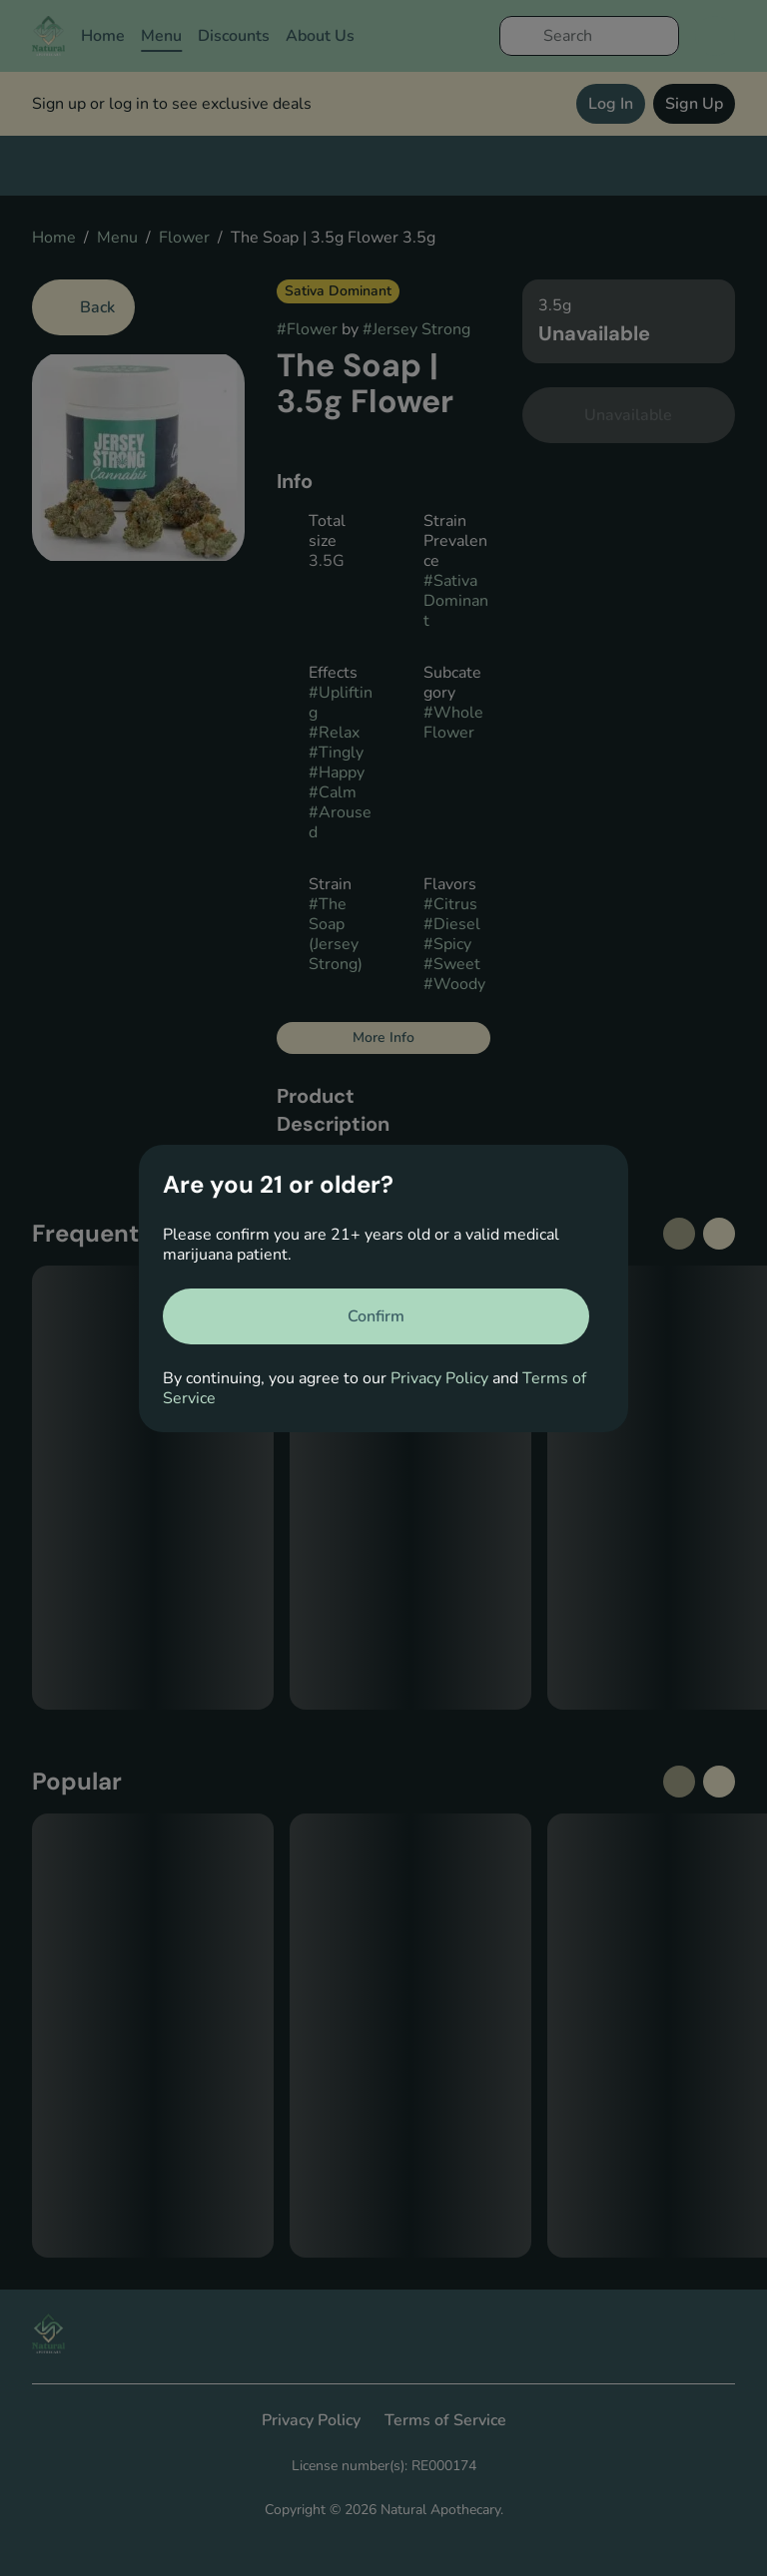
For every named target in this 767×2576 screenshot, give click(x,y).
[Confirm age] (376, 1316)
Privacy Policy (439, 1378)
